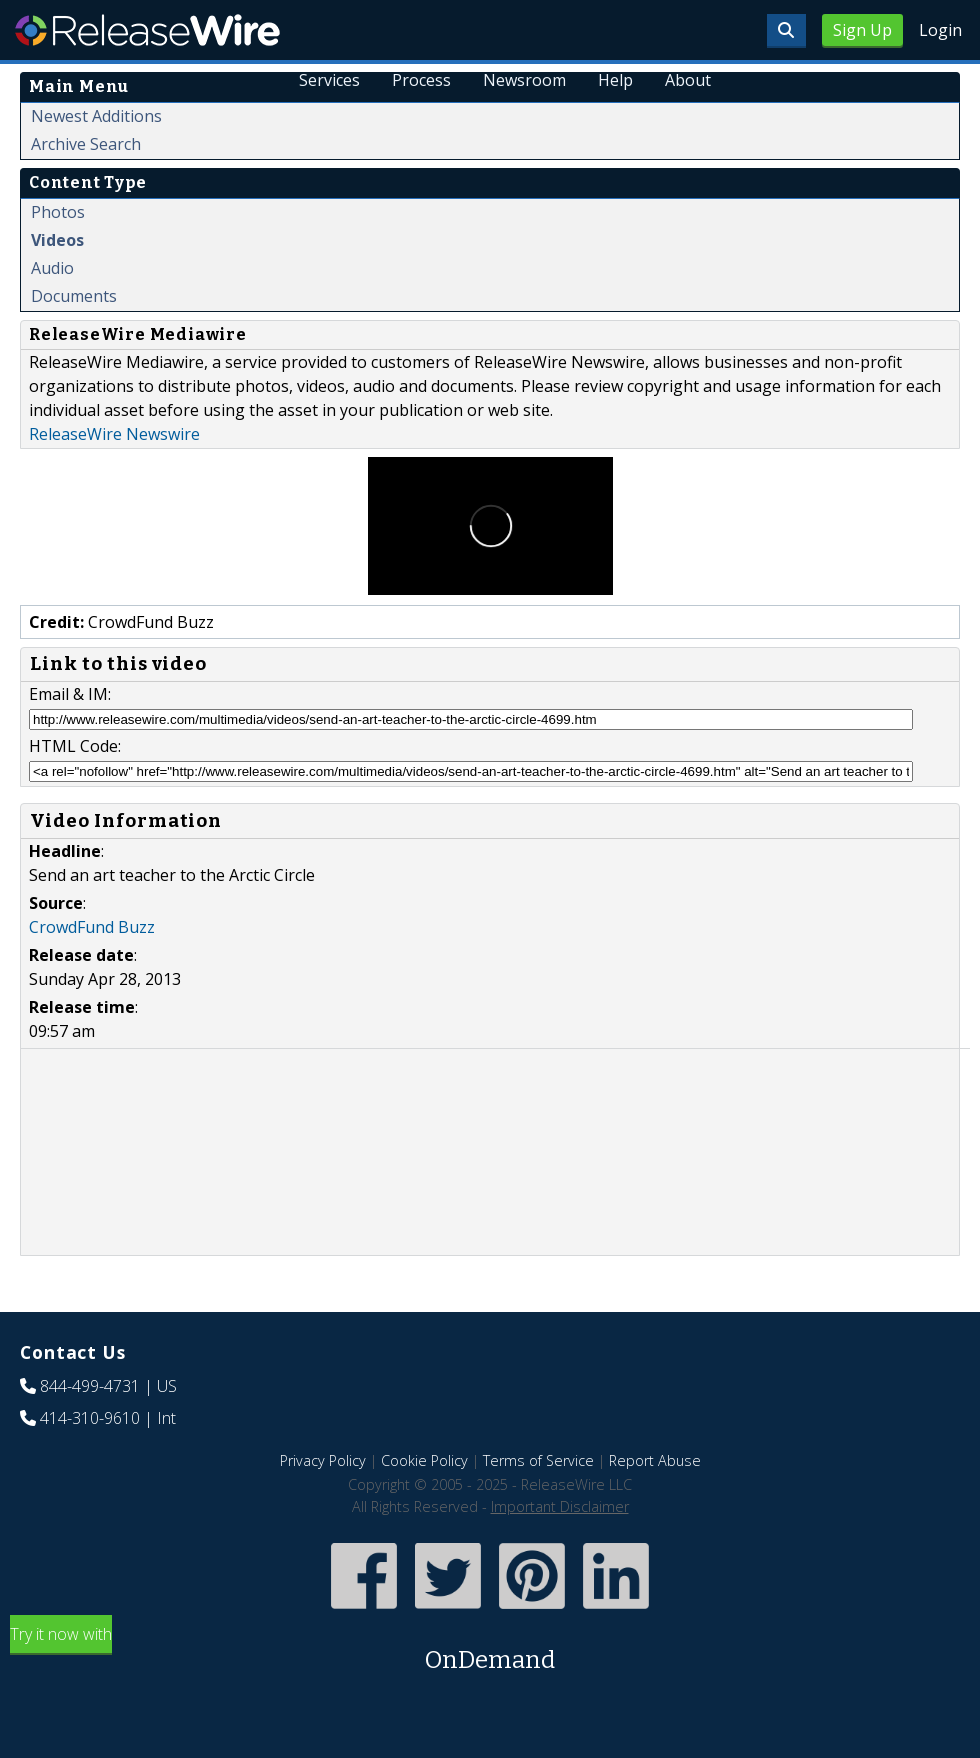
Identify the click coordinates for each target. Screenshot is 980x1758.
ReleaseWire (147, 30)
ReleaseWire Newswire (114, 434)
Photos (58, 212)
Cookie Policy (424, 1460)
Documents (74, 296)
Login (940, 30)
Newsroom (524, 80)
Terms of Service (538, 1460)
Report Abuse (655, 1460)
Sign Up (862, 30)
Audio (52, 268)
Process (422, 80)
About (688, 80)
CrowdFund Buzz (92, 927)
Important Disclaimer (560, 1506)
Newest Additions (96, 116)
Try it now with (490, 1650)
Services (330, 80)
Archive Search (86, 144)
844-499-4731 (90, 1386)
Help (615, 80)
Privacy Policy (323, 1460)
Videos (57, 240)
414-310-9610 (90, 1418)
